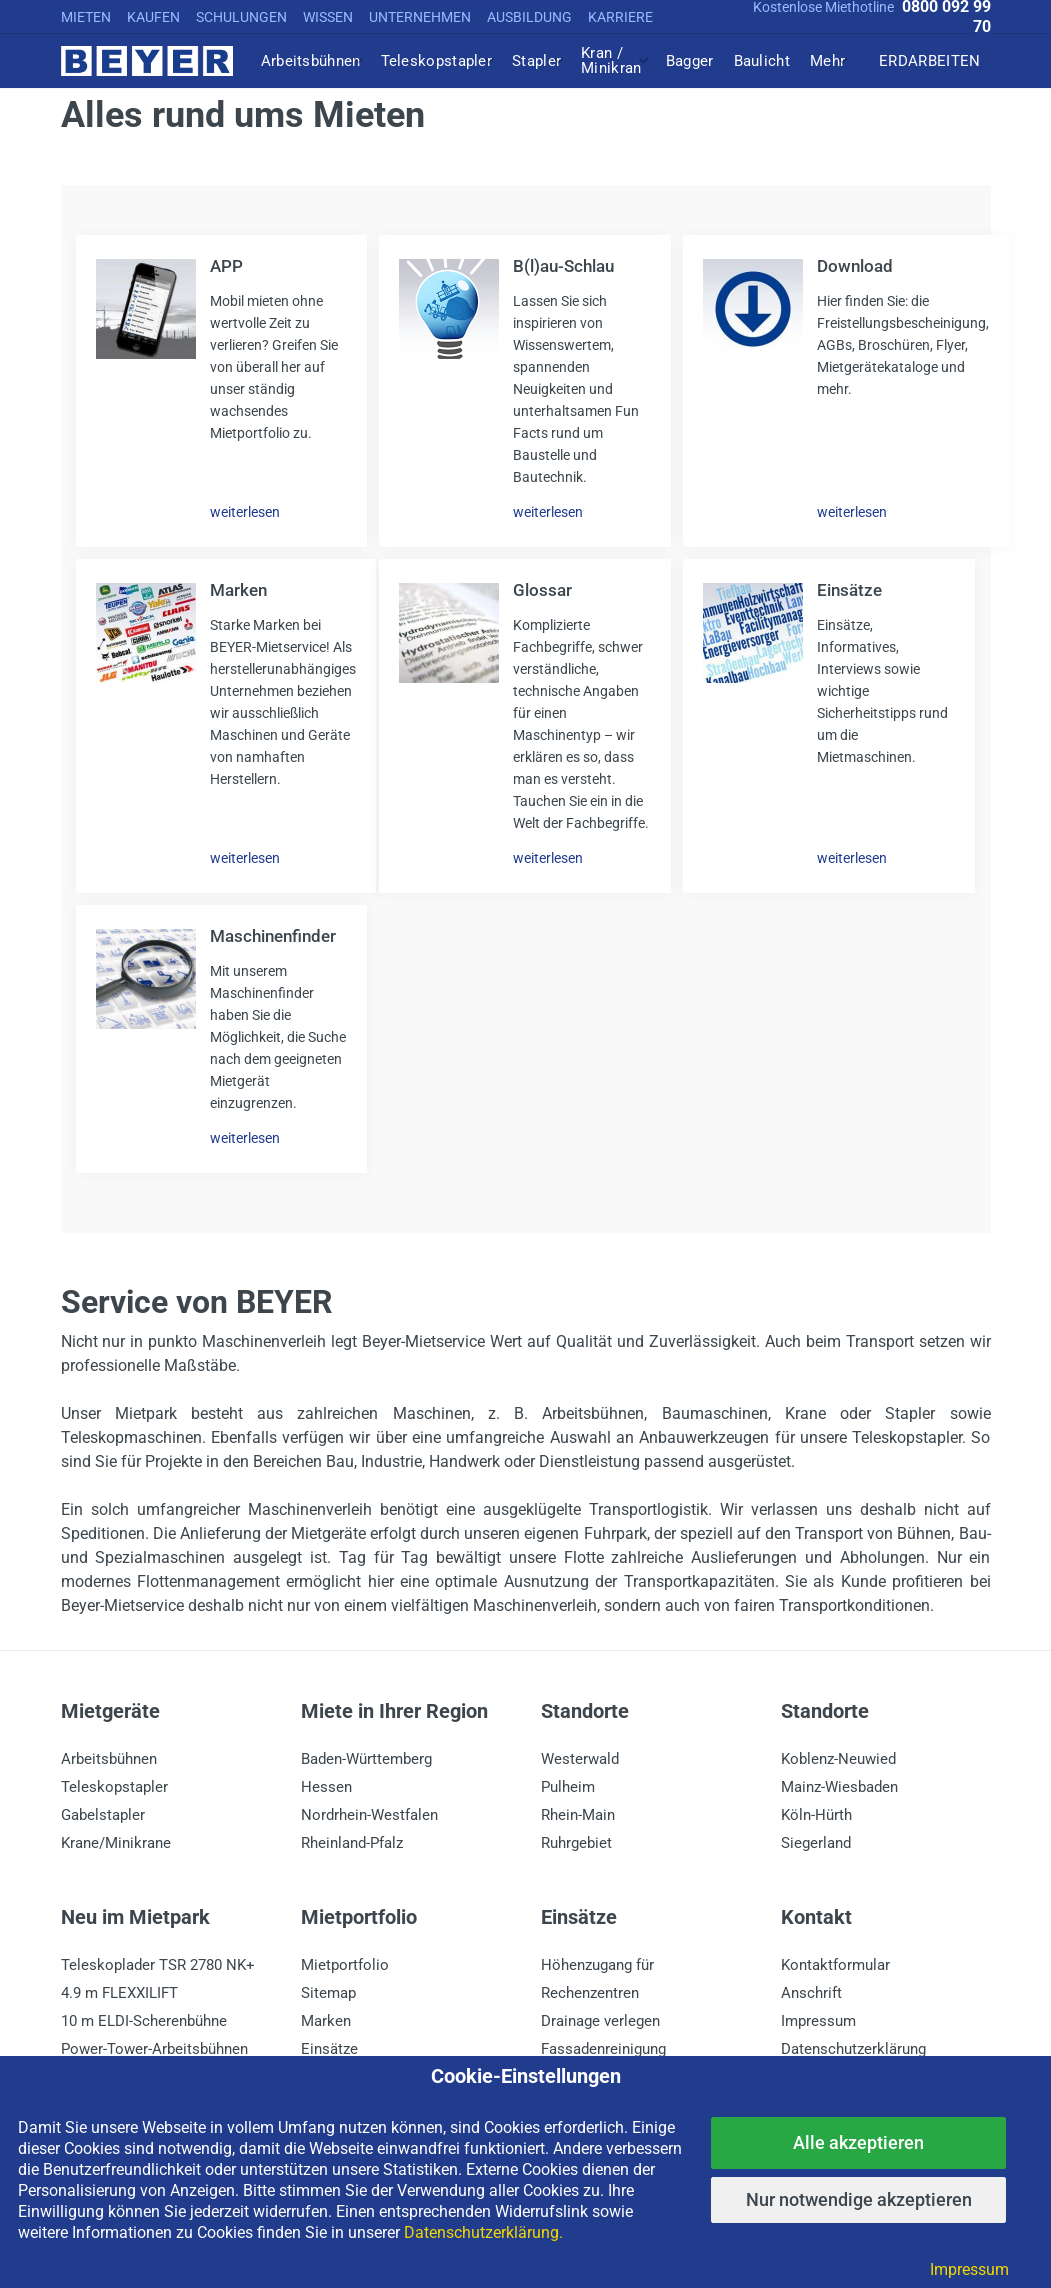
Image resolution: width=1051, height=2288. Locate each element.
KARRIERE (620, 17)
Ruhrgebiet (576, 1843)
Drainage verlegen (600, 2021)
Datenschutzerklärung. (483, 2232)
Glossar (542, 590)
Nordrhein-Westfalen (369, 1815)
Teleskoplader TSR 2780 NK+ (158, 1965)
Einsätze (849, 590)
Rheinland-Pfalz (352, 1843)
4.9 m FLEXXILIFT (119, 1993)
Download (855, 266)
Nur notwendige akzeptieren (859, 2199)
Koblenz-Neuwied (838, 1759)
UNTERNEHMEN (420, 17)
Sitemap (328, 1993)
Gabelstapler (103, 1815)
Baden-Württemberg (366, 1759)
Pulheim (568, 1787)
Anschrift (811, 1993)
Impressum (818, 2021)
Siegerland (816, 1843)
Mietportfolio (345, 1965)
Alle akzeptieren (858, 2142)
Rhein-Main (578, 1815)
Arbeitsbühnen (109, 1759)
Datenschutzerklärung (853, 2049)
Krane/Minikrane (116, 1843)
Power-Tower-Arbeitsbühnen (154, 2049)
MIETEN (86, 17)
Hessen (326, 1787)
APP (226, 266)
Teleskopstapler (114, 1787)
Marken (238, 590)
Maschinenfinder (273, 936)
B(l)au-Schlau (563, 266)
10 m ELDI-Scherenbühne (144, 2021)
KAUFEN (153, 17)
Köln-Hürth (816, 1815)
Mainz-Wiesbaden (839, 1787)
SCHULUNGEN (241, 17)
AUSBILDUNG (529, 17)
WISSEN (328, 17)
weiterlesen (245, 512)
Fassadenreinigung (603, 2049)
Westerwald (580, 1759)
